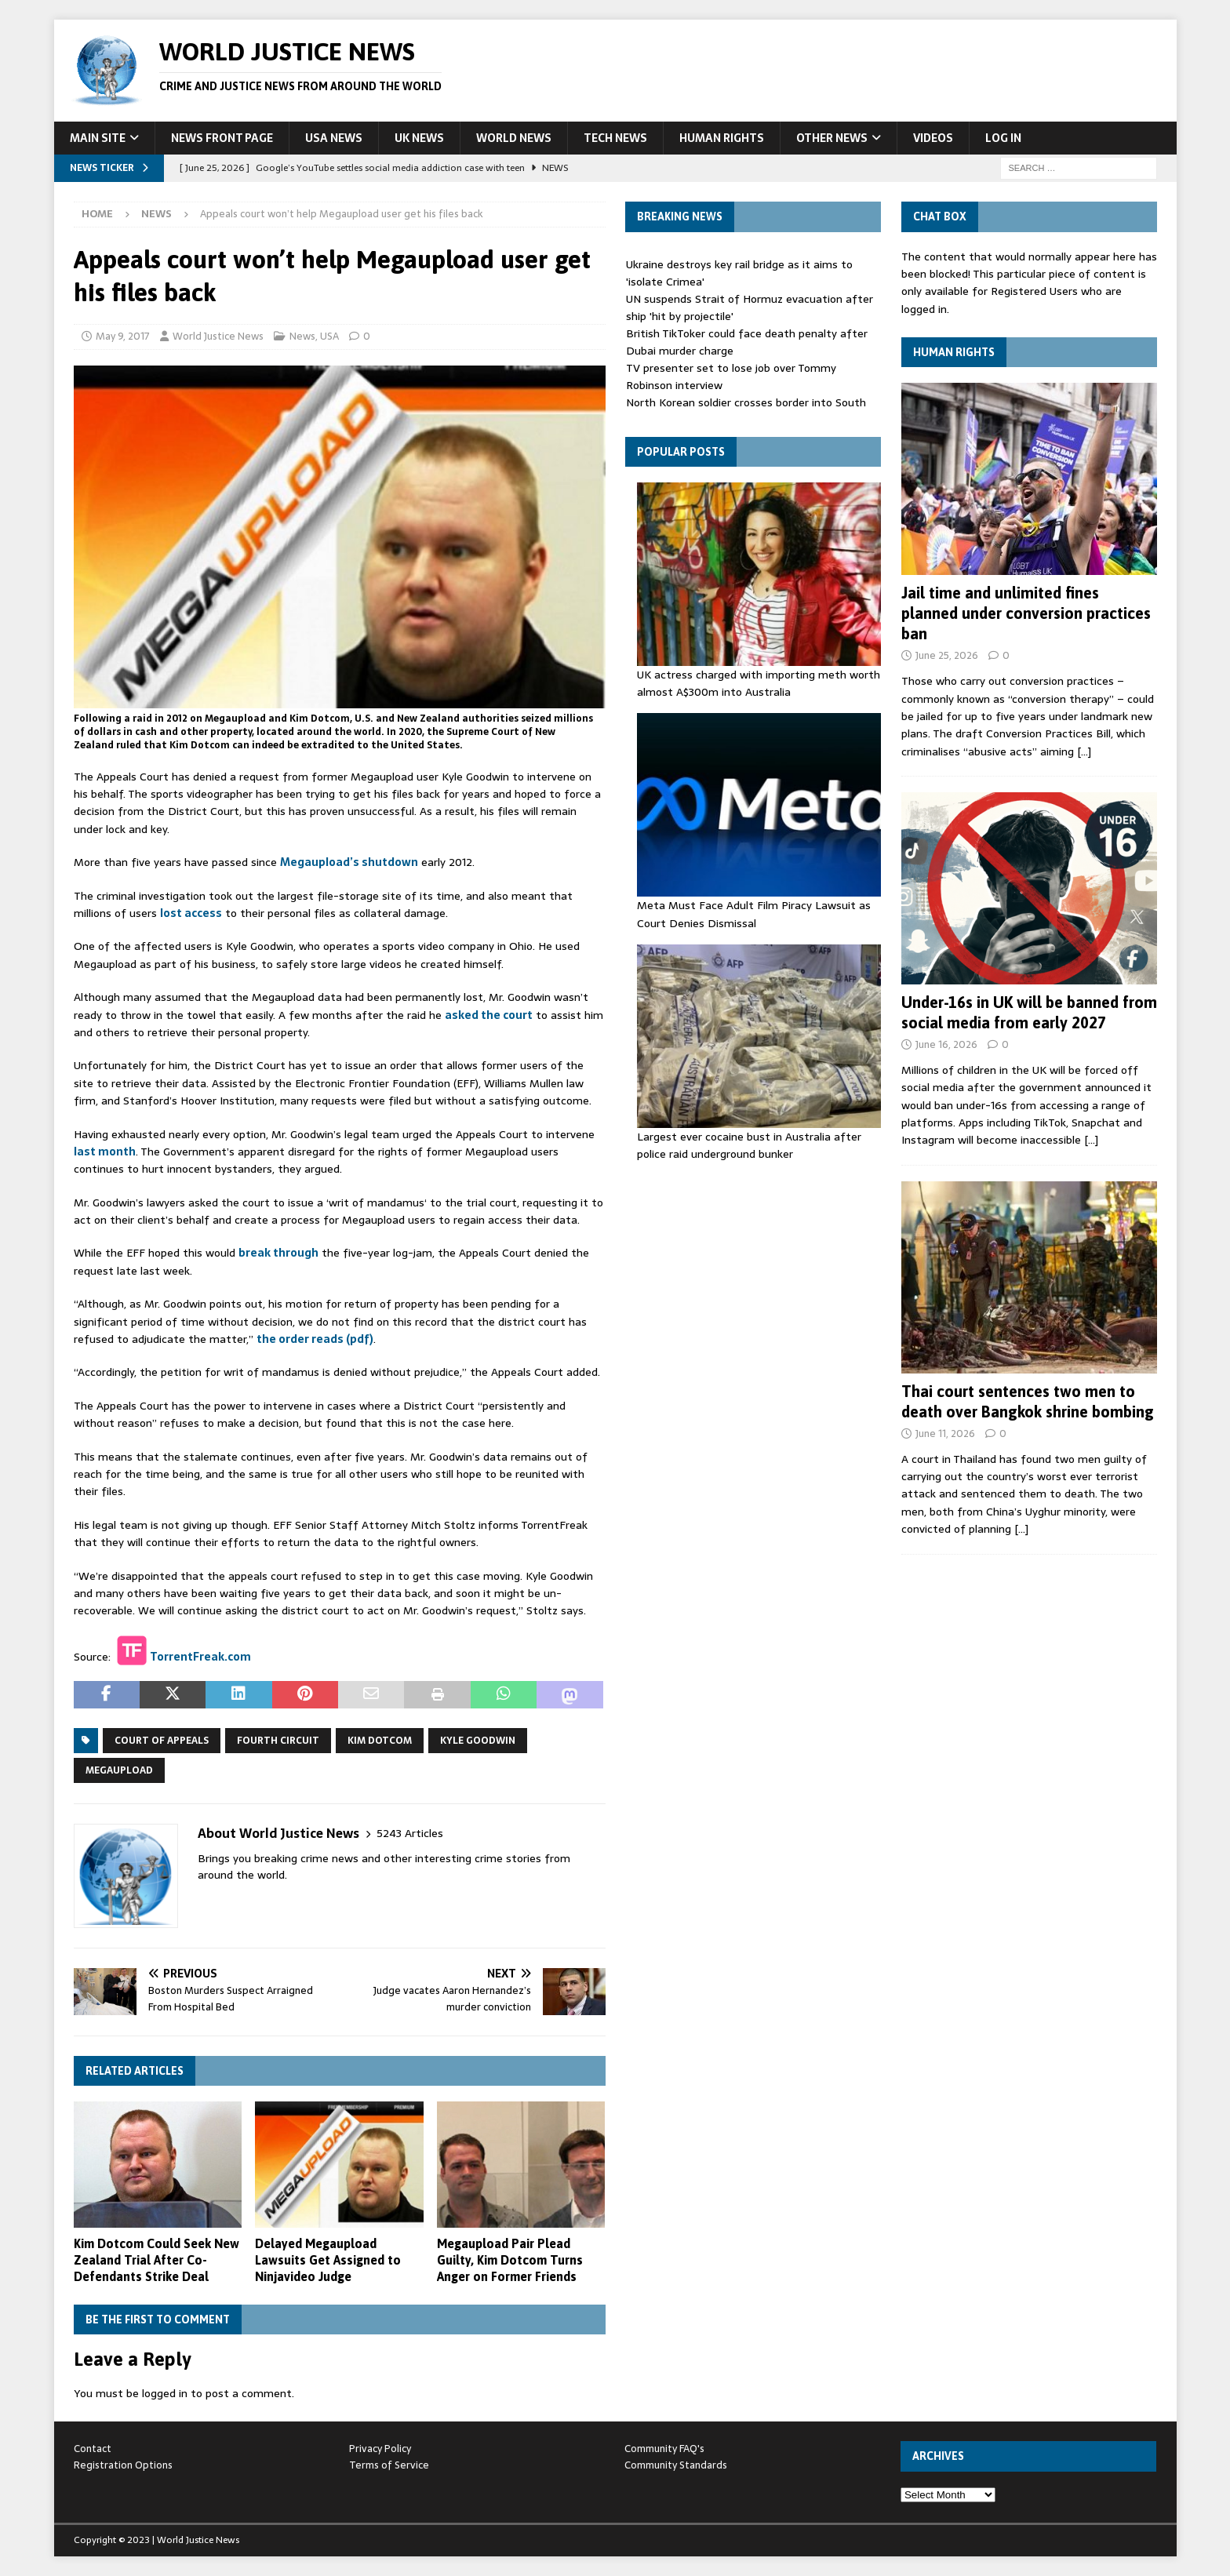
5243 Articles (410, 1833)
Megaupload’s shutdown (349, 862)
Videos (933, 138)
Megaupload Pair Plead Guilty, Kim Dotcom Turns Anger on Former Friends (510, 2259)
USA (329, 336)
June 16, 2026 (946, 1044)
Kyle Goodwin (477, 1740)
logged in (164, 2393)
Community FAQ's (664, 2448)
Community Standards (675, 2465)
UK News (419, 138)
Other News (832, 138)
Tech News (615, 138)
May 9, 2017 (123, 336)
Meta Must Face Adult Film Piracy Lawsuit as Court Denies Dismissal (754, 914)
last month (105, 1151)
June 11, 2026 (945, 1433)
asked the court (489, 1015)
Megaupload (119, 1770)
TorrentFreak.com (200, 1656)
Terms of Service (389, 2465)
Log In (1003, 138)
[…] (1084, 751)
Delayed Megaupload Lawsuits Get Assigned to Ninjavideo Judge (328, 2259)
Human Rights (721, 138)
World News (513, 138)
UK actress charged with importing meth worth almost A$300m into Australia (758, 683)
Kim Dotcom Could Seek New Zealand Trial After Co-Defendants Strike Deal (156, 2259)
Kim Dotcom (380, 1740)
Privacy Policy (380, 2448)
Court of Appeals (162, 1740)
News (302, 336)
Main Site (98, 138)
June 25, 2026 (946, 655)
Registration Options (123, 2465)
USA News (333, 138)
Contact (92, 2448)
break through (278, 1252)
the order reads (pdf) (315, 1339)
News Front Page (222, 138)
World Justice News (218, 336)
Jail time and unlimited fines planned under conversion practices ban (1026, 613)
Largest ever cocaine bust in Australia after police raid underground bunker (749, 1145)
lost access (191, 913)
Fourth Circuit (278, 1740)
